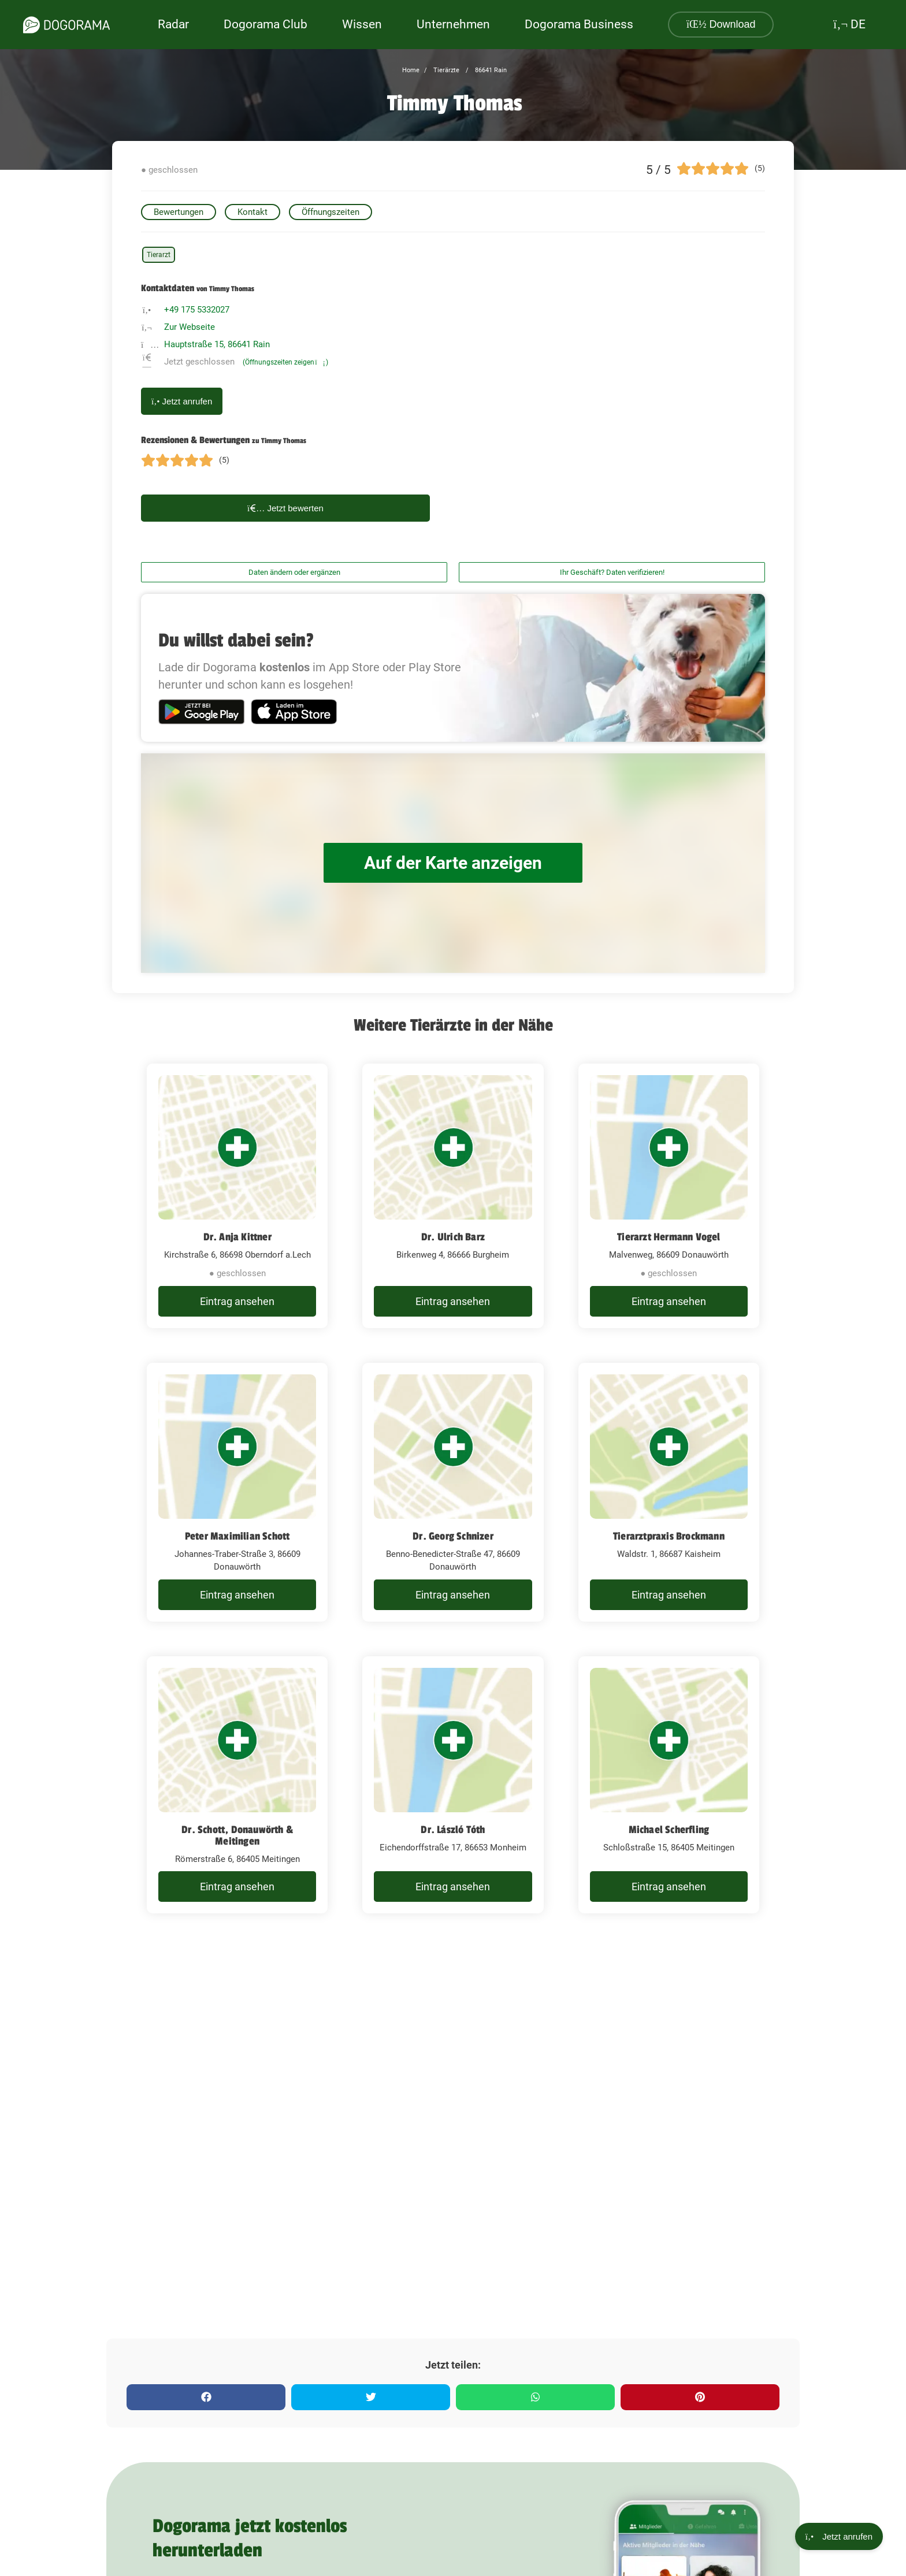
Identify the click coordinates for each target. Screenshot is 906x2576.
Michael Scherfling (669, 1829)
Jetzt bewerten (285, 508)
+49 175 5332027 (196, 309)
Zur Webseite (189, 327)
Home (410, 70)
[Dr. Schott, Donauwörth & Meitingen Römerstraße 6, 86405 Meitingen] (237, 1785)
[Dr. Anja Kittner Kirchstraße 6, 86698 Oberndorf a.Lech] (237, 1196)
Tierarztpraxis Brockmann (669, 1536)
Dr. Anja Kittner (237, 1237)
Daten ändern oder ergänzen (294, 572)
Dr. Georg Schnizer (453, 1536)
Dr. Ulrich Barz (453, 1237)
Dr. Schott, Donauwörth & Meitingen (237, 1835)
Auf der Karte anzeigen (453, 863)
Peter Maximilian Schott (237, 1536)
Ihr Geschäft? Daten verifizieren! (612, 572)
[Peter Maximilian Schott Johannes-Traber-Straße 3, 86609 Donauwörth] (237, 1492)
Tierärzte (445, 70)
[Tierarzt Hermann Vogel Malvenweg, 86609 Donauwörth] (668, 1196)
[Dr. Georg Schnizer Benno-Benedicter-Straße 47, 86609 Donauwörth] (452, 1492)
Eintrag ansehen (237, 1301)
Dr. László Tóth (453, 1829)
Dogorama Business (579, 24)
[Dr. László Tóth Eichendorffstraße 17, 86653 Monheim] (452, 1785)
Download (721, 24)
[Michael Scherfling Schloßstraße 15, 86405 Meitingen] (668, 1785)
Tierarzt (158, 255)
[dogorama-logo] (66, 25)
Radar (173, 24)
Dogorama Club (265, 24)
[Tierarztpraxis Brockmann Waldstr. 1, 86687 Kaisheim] (668, 1492)
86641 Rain (490, 70)
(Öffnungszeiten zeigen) (285, 362)
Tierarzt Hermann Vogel (668, 1237)
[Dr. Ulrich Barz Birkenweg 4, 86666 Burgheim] (452, 1196)
